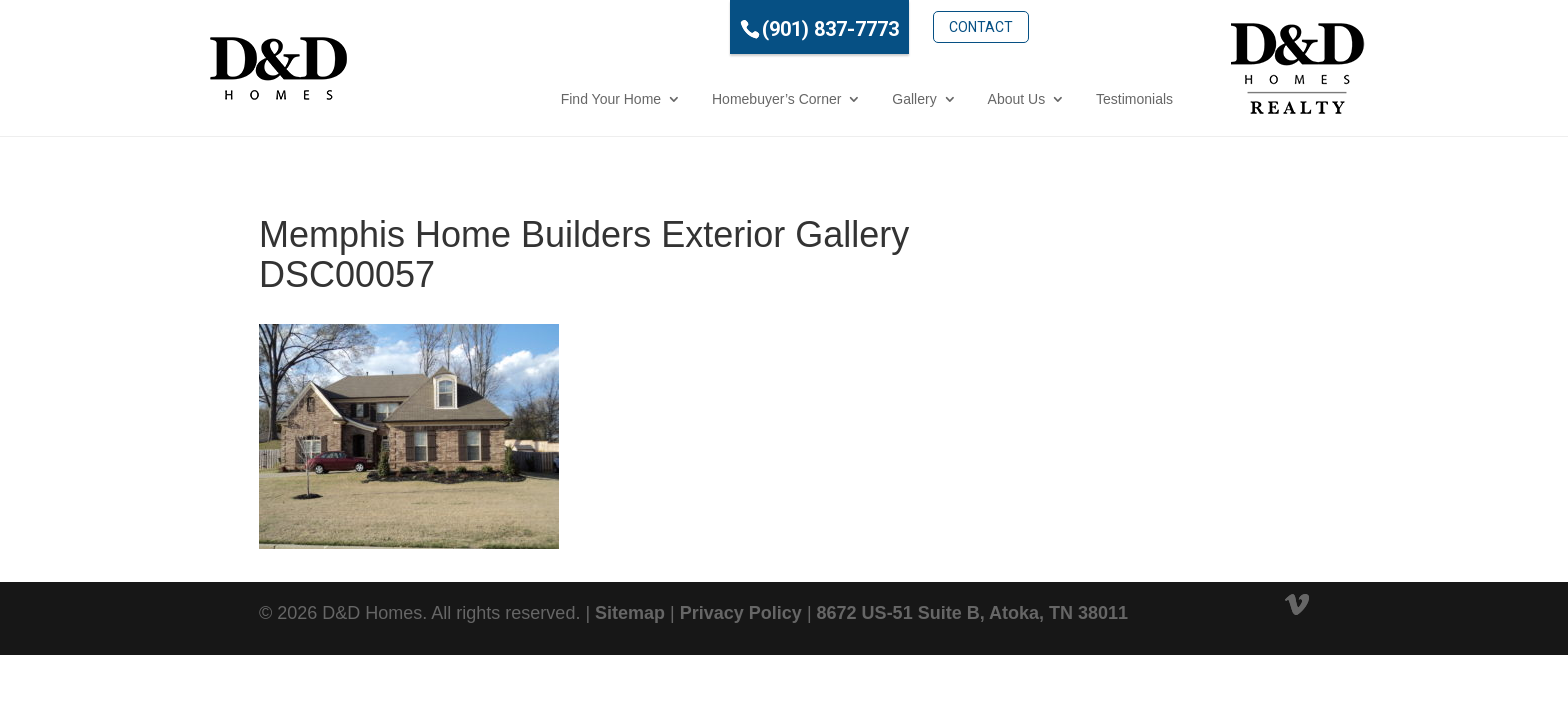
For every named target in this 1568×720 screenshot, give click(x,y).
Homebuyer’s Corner (687, 99)
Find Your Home (522, 99)
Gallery (825, 99)
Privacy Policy (741, 613)
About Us (928, 99)
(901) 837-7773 (741, 29)
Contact (892, 27)
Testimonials (1045, 99)
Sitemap (630, 613)
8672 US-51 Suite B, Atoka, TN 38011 (972, 613)
